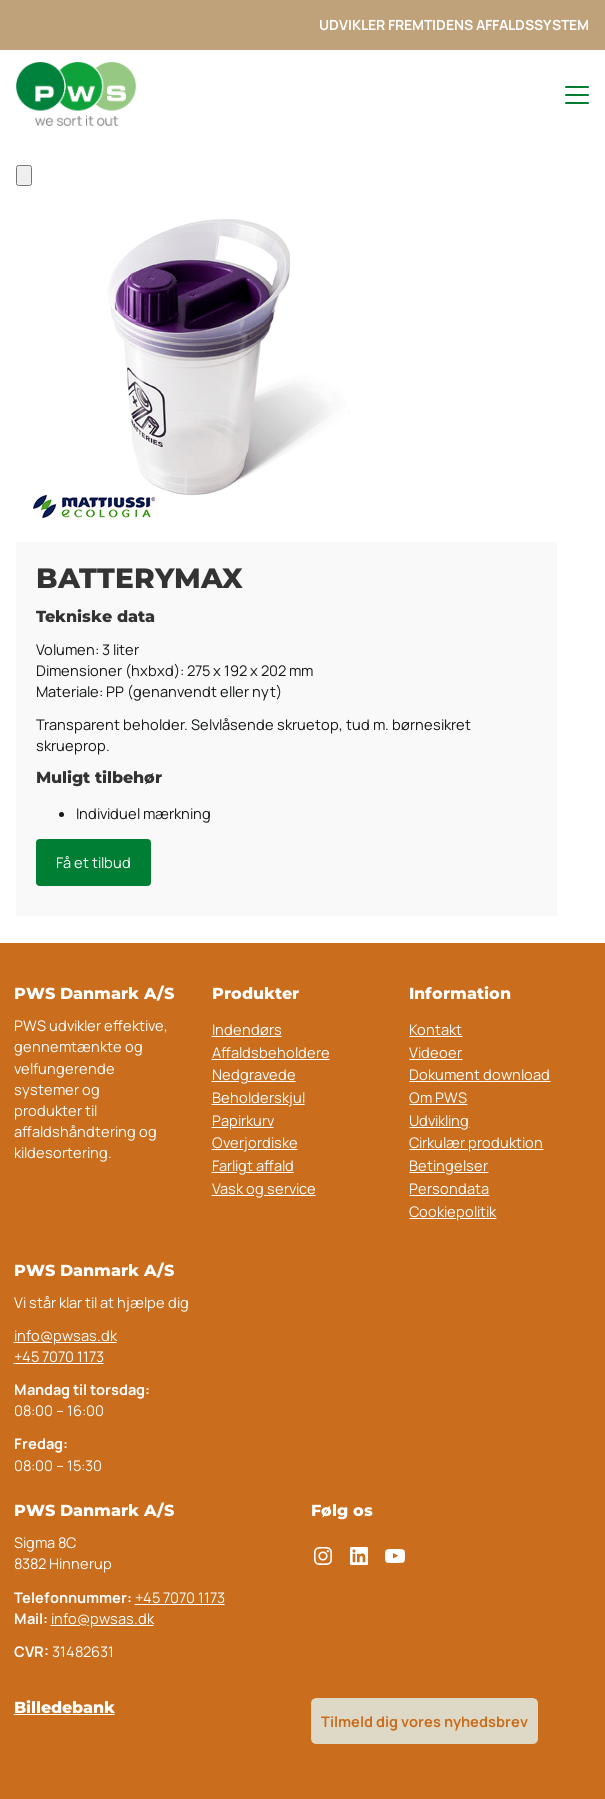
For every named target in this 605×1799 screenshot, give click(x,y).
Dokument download (479, 1074)
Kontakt (435, 1029)
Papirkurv (243, 1120)
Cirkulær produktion (476, 1142)
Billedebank (64, 1707)
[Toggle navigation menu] (568, 95)
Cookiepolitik (452, 1211)
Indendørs (113, 152)
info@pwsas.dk (65, 1335)
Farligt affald (253, 1165)
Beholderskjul (258, 1097)
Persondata (449, 1188)
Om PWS (438, 1097)
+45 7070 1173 (59, 1356)
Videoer (435, 1052)
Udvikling (439, 1120)
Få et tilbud (93, 862)
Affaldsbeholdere (271, 1052)
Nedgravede (254, 1074)
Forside (41, 152)
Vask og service (264, 1188)
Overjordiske (255, 1142)
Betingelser (448, 1165)
